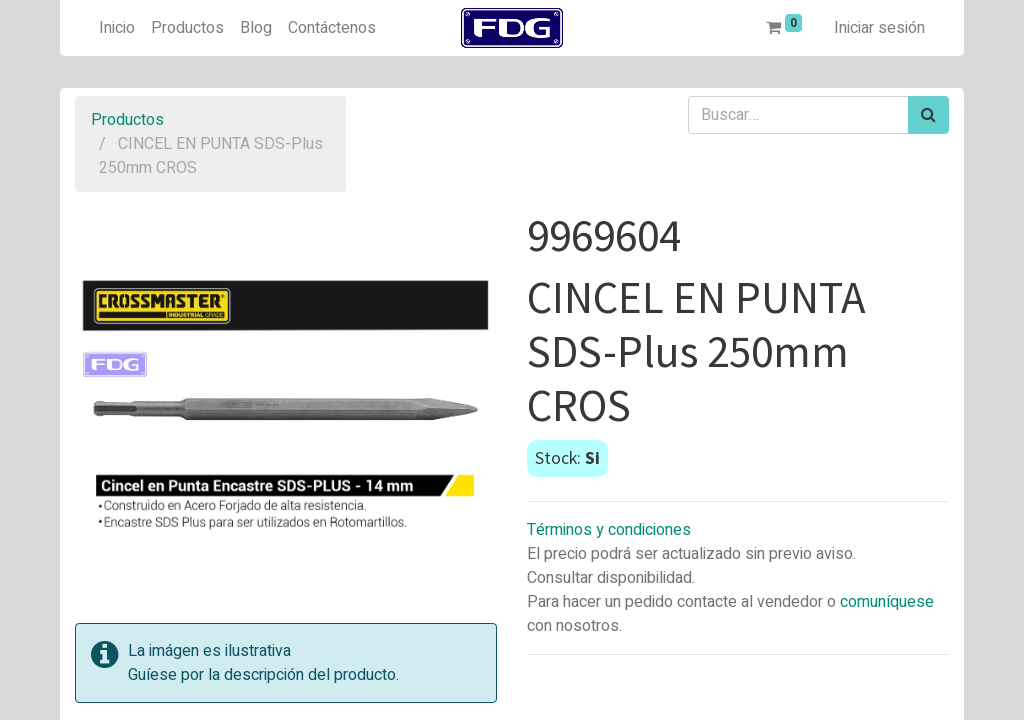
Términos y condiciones (609, 530)
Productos (127, 120)
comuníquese (887, 602)
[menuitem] (117, 28)
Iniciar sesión (879, 28)
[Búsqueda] (928, 115)
